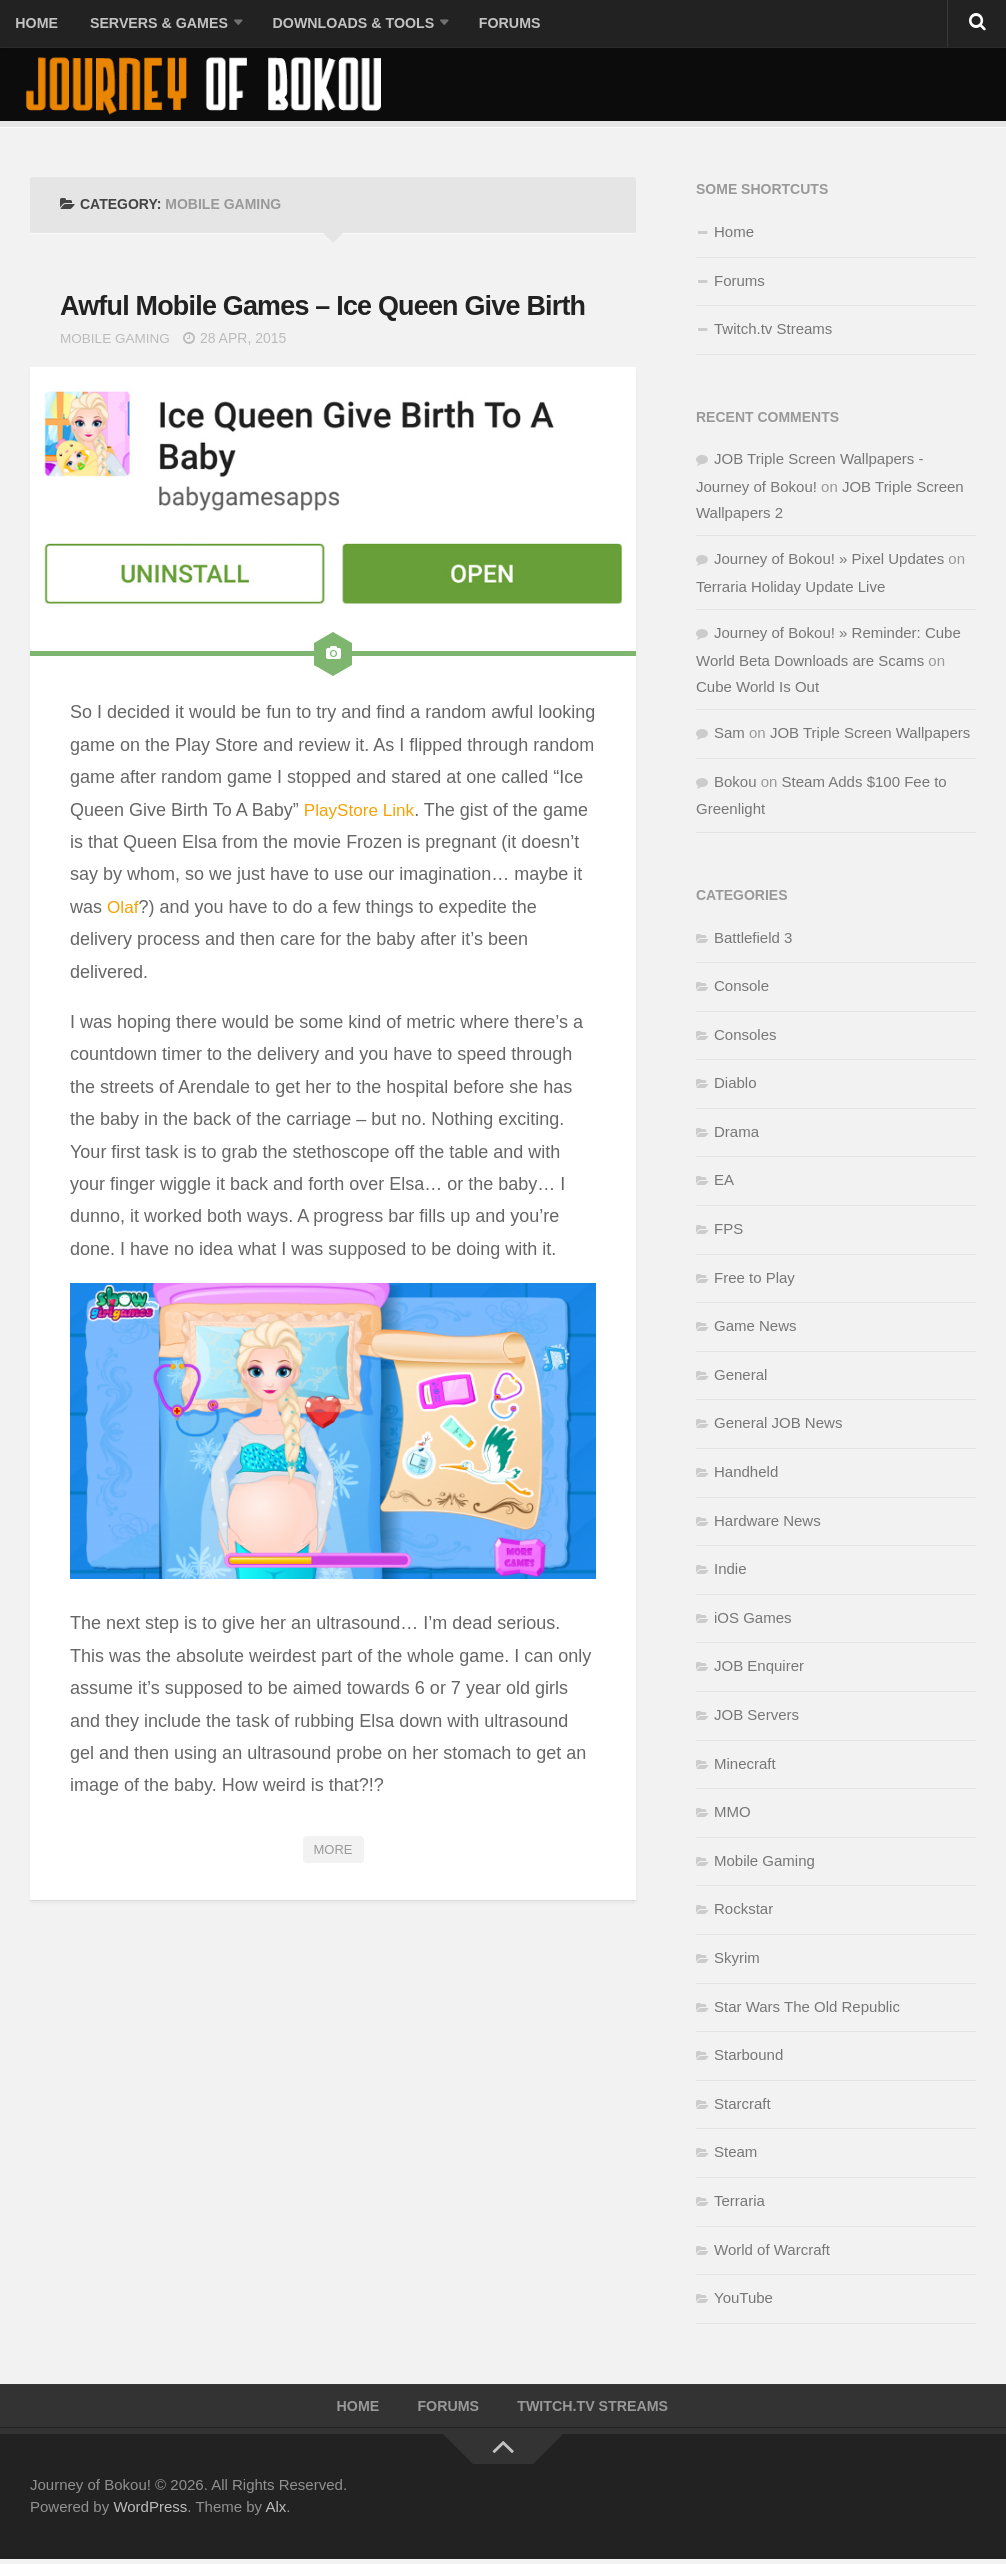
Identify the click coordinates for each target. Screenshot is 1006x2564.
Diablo (735, 1085)
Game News (755, 1328)
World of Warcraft (772, 2252)
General (740, 1377)
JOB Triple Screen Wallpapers (870, 735)
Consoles (745, 1037)
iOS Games (753, 1620)
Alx (275, 2511)
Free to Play (754, 1280)
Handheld (746, 1474)
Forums (493, 25)
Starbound (748, 2057)
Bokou (735, 784)
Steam (735, 2154)
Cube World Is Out (757, 689)
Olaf (123, 952)
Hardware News (767, 1523)
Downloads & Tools (341, 25)
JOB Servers (756, 1717)
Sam (729, 735)
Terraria (739, 2203)
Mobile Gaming (117, 383)
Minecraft (745, 1766)
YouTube (743, 2300)
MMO (732, 1814)
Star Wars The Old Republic (807, 2009)
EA (724, 1183)
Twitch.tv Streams (773, 331)
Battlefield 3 (753, 940)
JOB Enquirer (759, 1669)
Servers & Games (152, 25)
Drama (736, 1134)
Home (35, 25)
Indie (730, 1571)
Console (741, 988)
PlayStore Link (362, 855)
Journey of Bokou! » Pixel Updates (829, 561)
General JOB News (778, 1426)
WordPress (150, 2511)
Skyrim (737, 1960)
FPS (728, 1231)
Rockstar (743, 1911)
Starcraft (742, 2106)
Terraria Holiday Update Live (790, 589)
